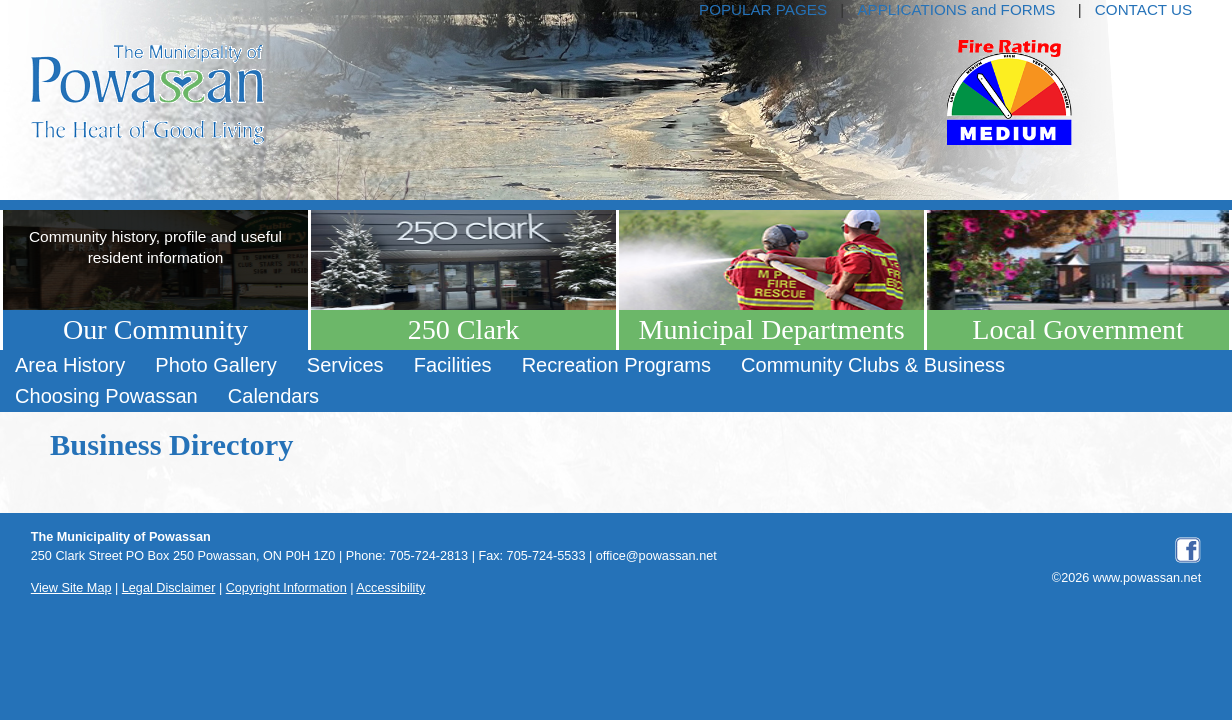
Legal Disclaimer (169, 588)
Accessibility (390, 588)
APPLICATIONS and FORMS (956, 9)
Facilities (453, 365)
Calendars (273, 396)
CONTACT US (1143, 9)
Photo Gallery (215, 365)
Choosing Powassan (106, 396)
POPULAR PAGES (763, 9)
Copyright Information (286, 588)
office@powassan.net (656, 556)
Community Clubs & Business (873, 365)
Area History (70, 365)
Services (345, 365)
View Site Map (71, 588)
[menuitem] (70, 365)
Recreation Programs (616, 365)
